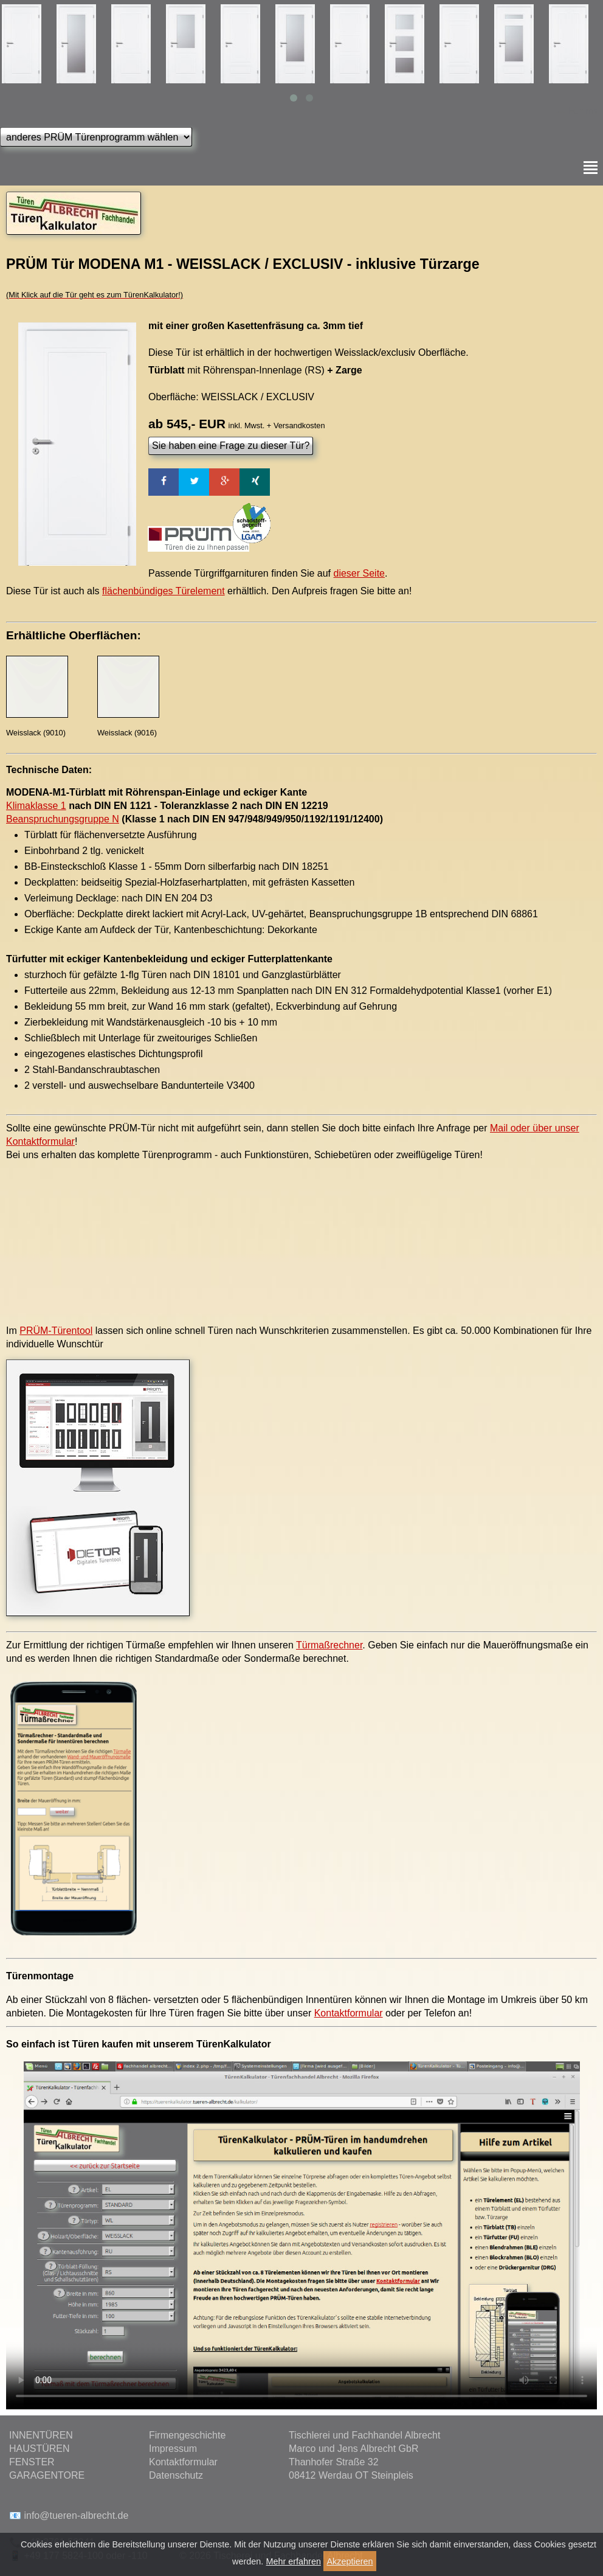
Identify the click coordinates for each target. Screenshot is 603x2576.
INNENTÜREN (41, 2435)
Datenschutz (176, 2475)
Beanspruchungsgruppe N (62, 819)
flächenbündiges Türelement (163, 591)
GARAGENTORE (46, 2475)
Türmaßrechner (329, 1645)
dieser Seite (359, 573)
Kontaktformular (348, 2013)
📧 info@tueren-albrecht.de (68, 2515)
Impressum (173, 2448)
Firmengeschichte (187, 2435)
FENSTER (32, 2462)
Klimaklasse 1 (36, 805)
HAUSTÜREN (39, 2448)
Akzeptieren (350, 2561)
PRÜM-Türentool (55, 1330)
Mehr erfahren (293, 2561)
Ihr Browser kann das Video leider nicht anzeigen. (301, 2235)
